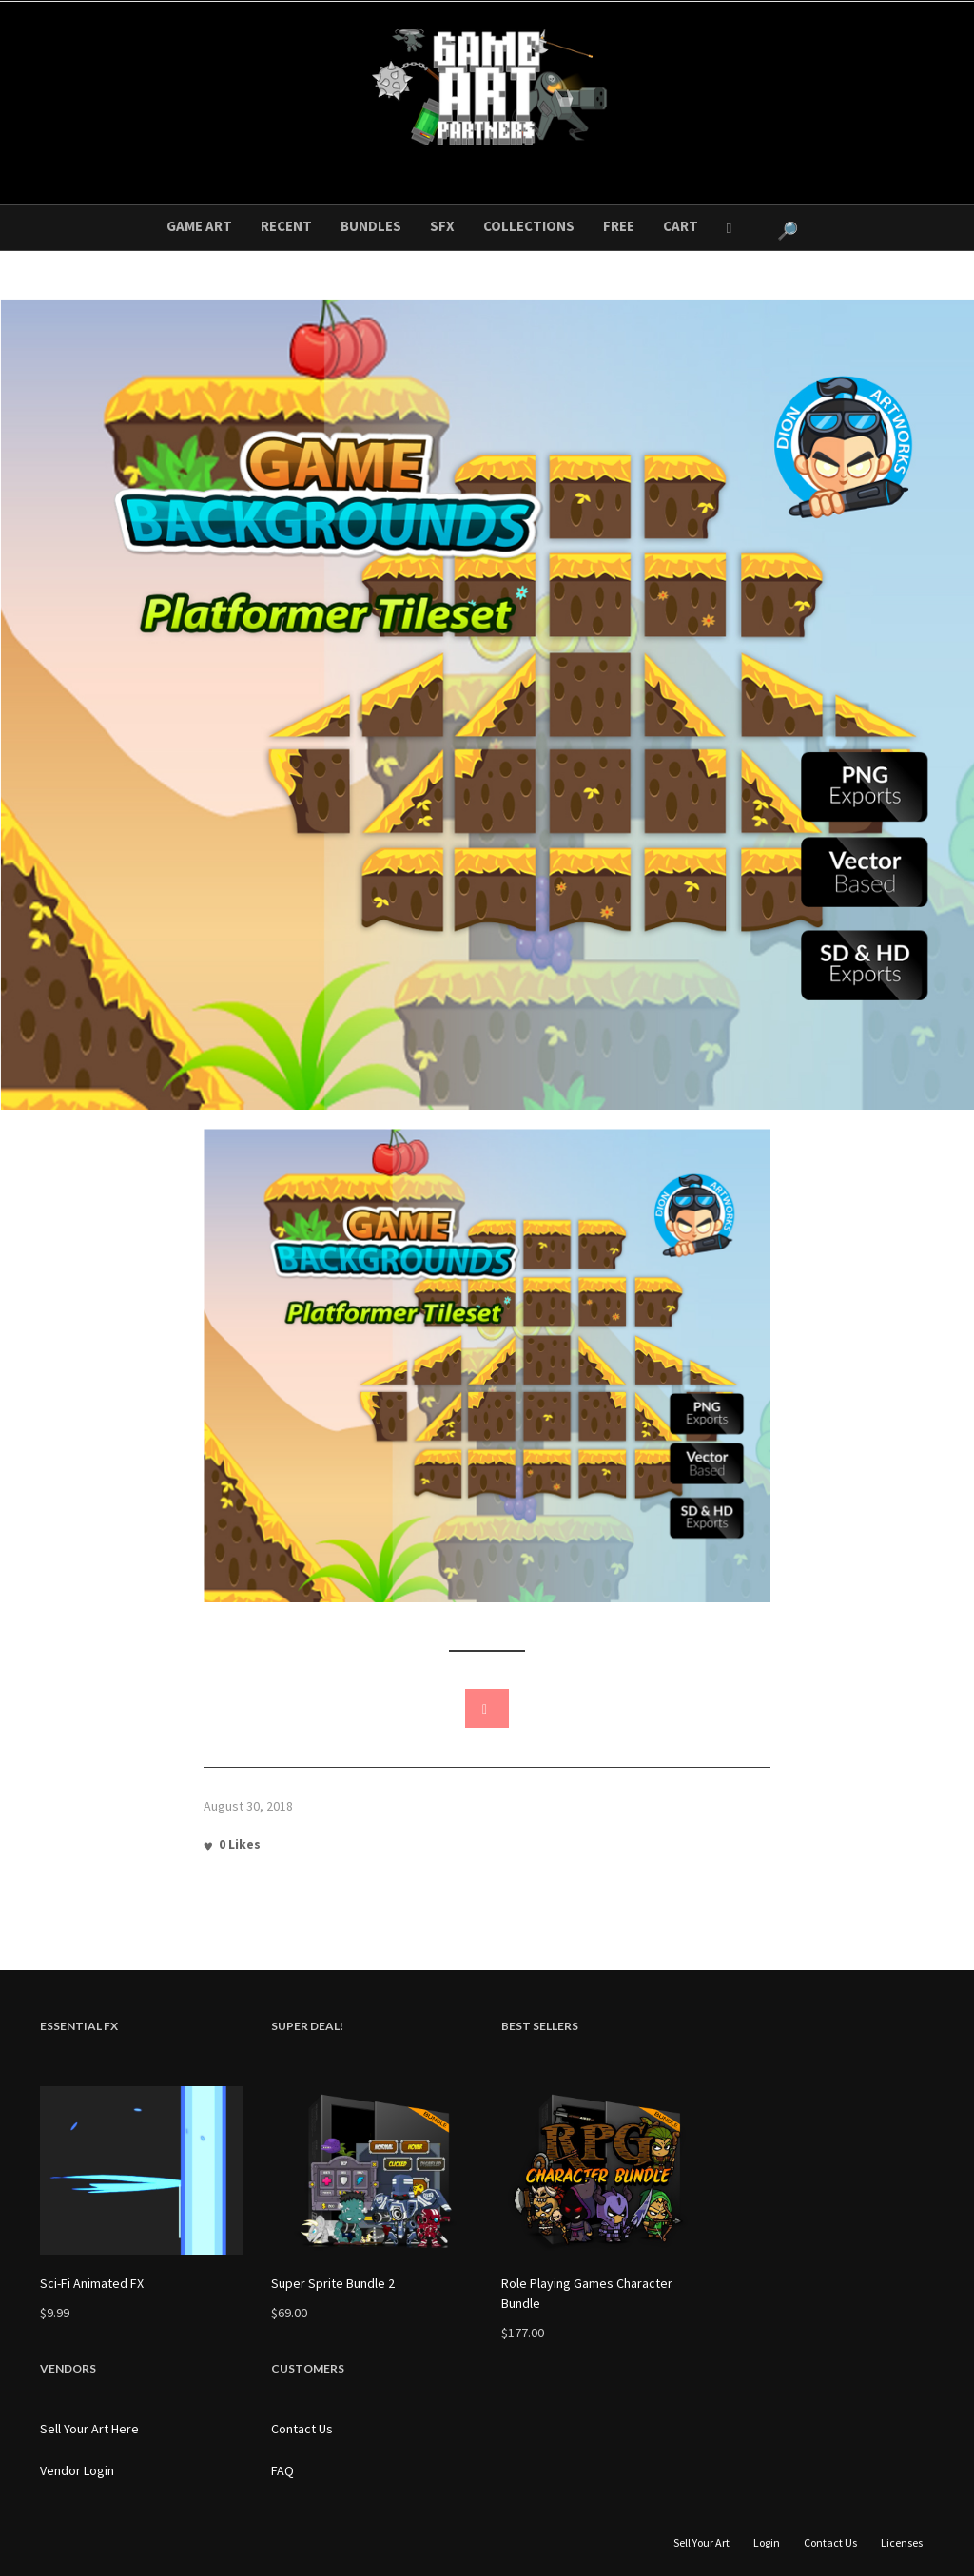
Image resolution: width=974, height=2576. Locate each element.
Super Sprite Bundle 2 (333, 2283)
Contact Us (302, 2428)
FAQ (282, 2470)
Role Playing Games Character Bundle (586, 2293)
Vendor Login (77, 2470)
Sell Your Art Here (89, 2428)
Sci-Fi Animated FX (92, 2283)
